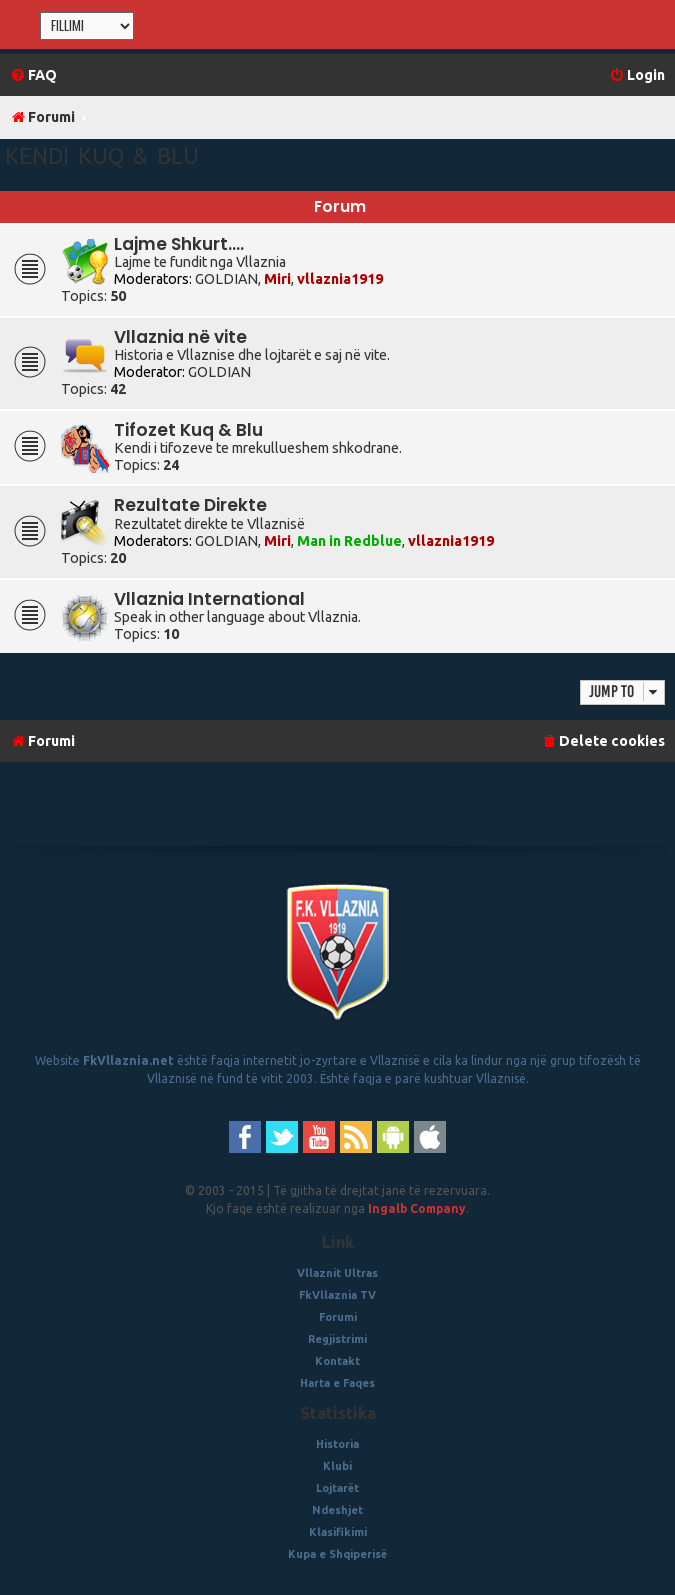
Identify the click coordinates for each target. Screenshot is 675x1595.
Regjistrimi (337, 1339)
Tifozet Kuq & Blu (188, 430)
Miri (277, 279)
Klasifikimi (338, 1532)
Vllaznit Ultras (337, 1273)
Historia (337, 1444)
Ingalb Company (417, 1208)
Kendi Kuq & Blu (102, 155)
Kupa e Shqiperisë (337, 1554)
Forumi (338, 1317)
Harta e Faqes (337, 1383)
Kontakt (337, 1361)
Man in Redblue (349, 541)
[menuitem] (33, 75)
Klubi (337, 1466)
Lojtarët (337, 1488)
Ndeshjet (337, 1510)
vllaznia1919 (340, 279)
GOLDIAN (226, 279)
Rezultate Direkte (190, 505)
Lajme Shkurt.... (179, 244)
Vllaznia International (209, 599)
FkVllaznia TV (337, 1295)
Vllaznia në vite (180, 337)
